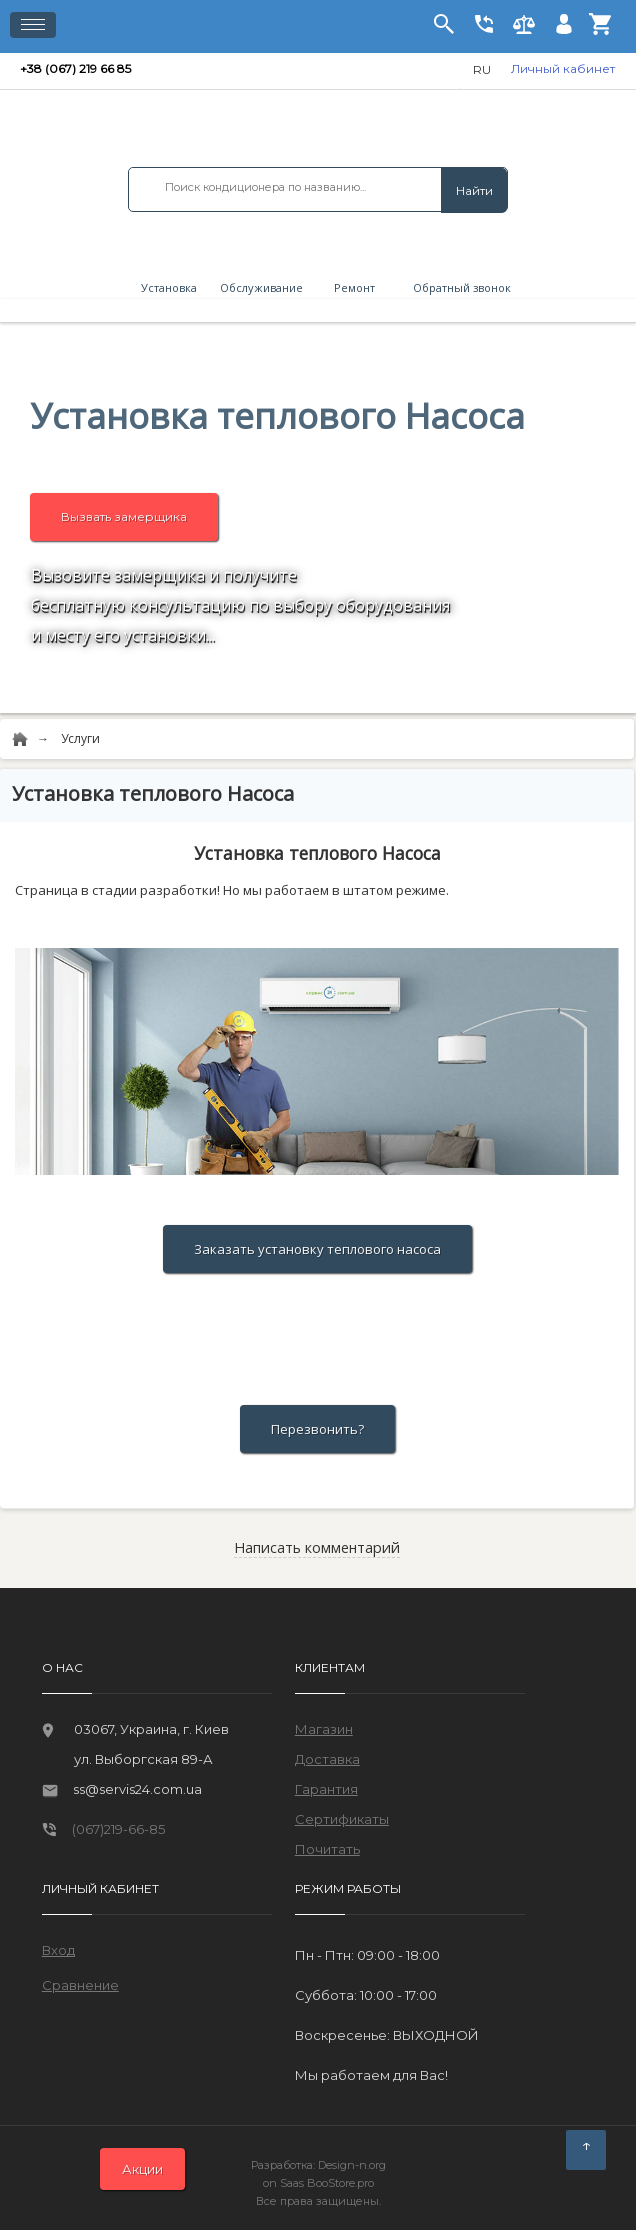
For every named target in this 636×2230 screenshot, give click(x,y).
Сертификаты (342, 1819)
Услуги (80, 738)
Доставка (327, 1759)
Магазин (324, 1729)
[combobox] (318, 187)
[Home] (20, 739)
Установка (169, 287)
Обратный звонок (458, 287)
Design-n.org (352, 2165)
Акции (142, 2169)
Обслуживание (261, 287)
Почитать (327, 1849)
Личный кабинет (563, 68)
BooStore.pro (340, 2183)
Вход (58, 1950)
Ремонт (354, 287)
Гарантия (326, 1789)
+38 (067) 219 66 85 (77, 68)
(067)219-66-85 (118, 1829)
